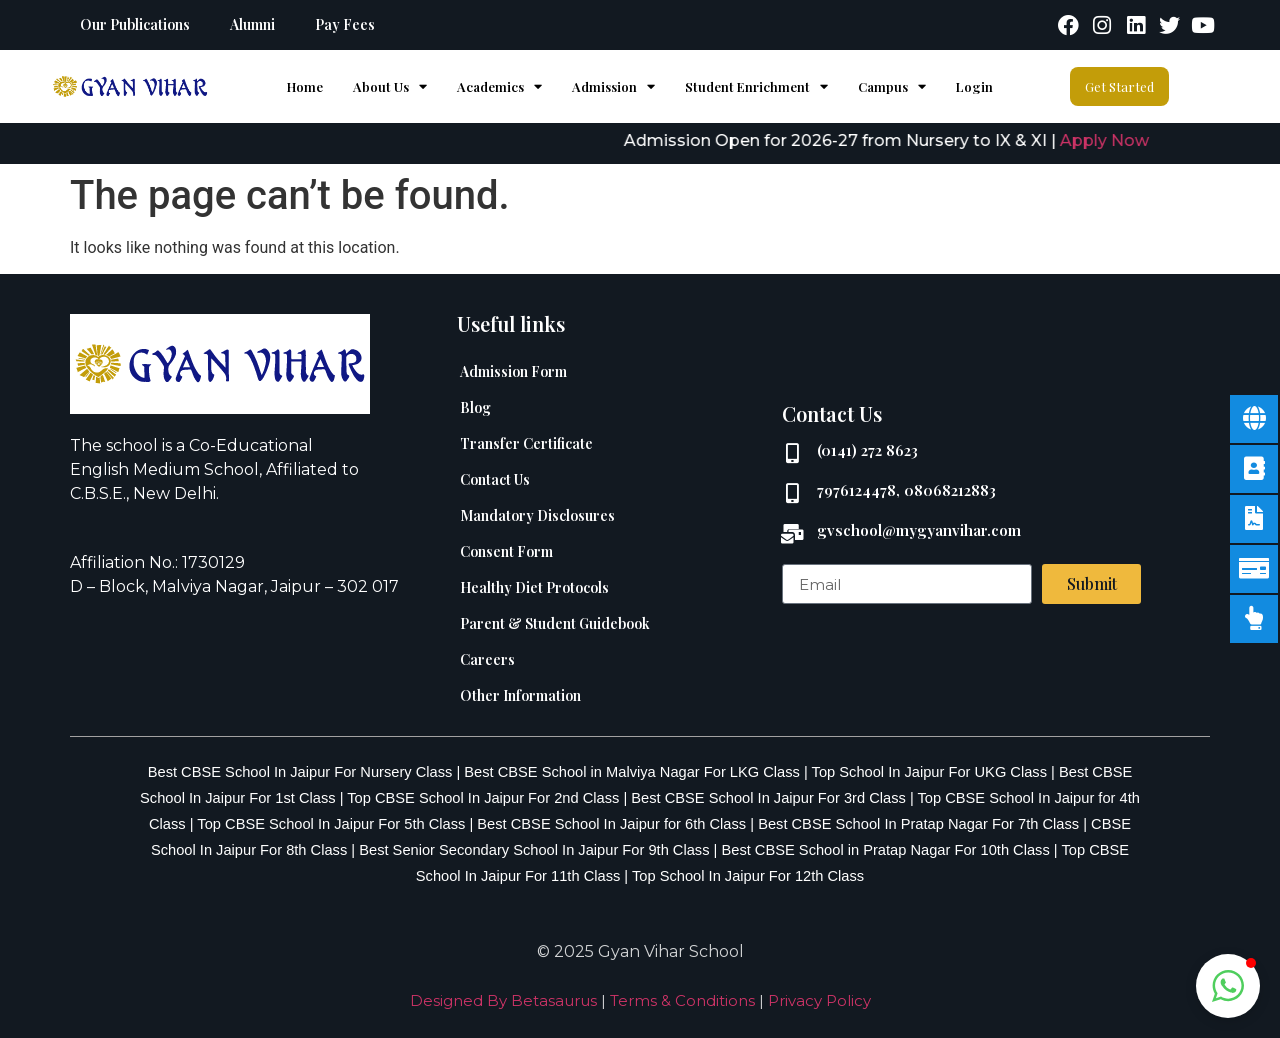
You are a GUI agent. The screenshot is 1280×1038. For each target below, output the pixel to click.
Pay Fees (345, 24)
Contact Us (495, 479)
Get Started (1119, 86)
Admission (613, 86)
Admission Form (513, 371)
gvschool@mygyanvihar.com (919, 530)
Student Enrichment (756, 86)
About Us (390, 86)
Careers (487, 659)
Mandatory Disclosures (537, 515)
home (305, 86)
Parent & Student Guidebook (555, 623)
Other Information (520, 695)
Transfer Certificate (526, 443)
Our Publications (135, 24)
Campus (892, 86)
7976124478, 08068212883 (906, 490)
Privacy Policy (819, 1000)
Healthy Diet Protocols (534, 587)
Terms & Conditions (682, 1000)
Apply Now (1119, 140)
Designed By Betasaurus (503, 1000)
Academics (499, 86)
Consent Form (506, 551)
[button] (1228, 986)
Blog (475, 407)
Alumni (252, 24)
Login (974, 86)
